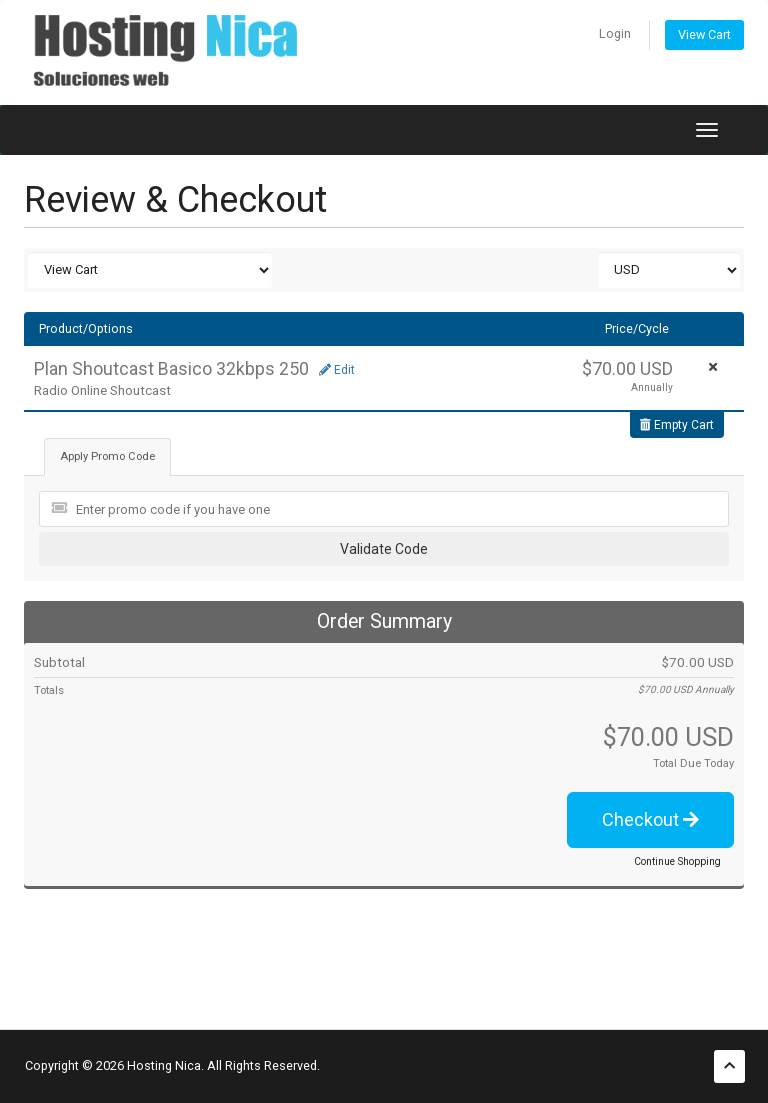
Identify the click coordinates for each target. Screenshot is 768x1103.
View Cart (704, 34)
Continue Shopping (677, 861)
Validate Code (384, 549)
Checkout (650, 819)
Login (615, 33)
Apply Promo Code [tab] (107, 456)
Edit (337, 370)
